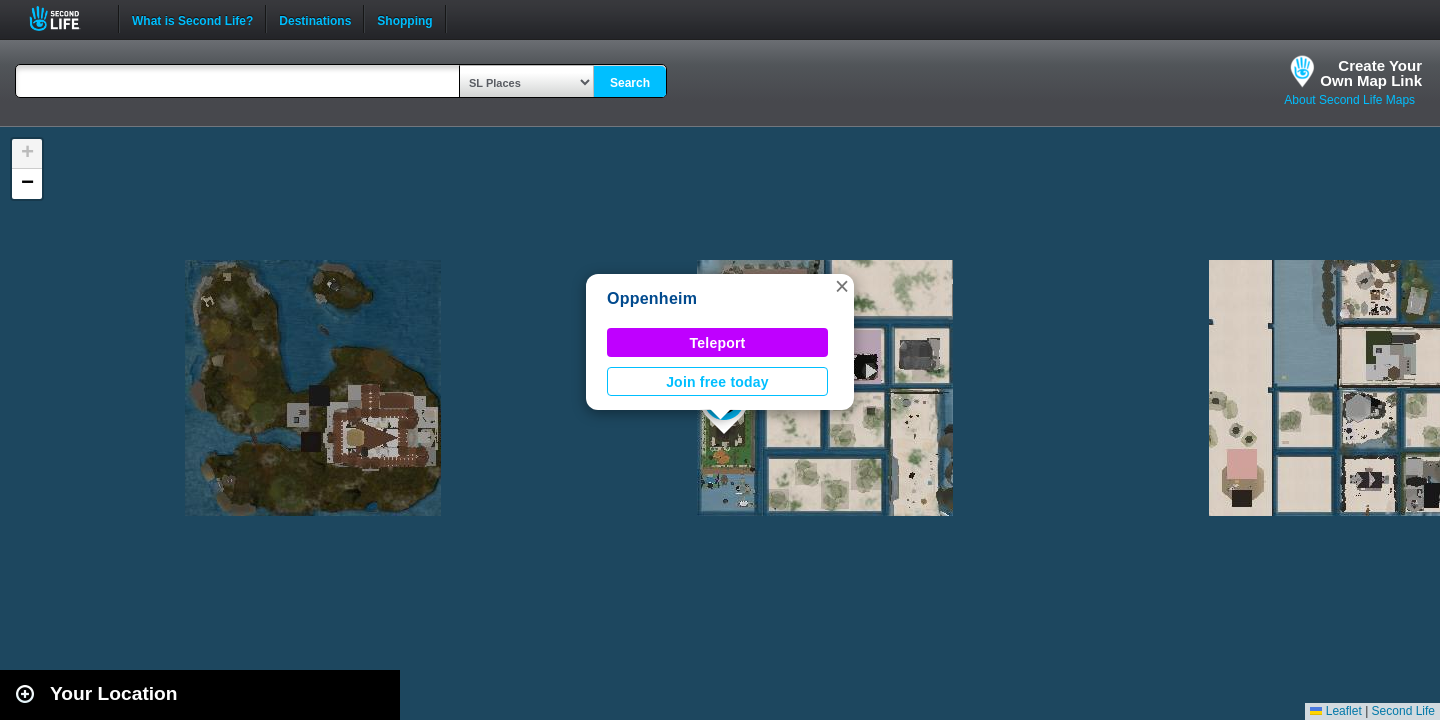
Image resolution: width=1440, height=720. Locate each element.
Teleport (718, 343)
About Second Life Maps (1349, 100)
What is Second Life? (192, 19)
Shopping (404, 19)
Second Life (65, 18)
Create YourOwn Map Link (1371, 73)
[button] (842, 286)
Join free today (717, 382)
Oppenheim (652, 298)
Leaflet (1335, 711)
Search (630, 83)
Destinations (315, 19)
